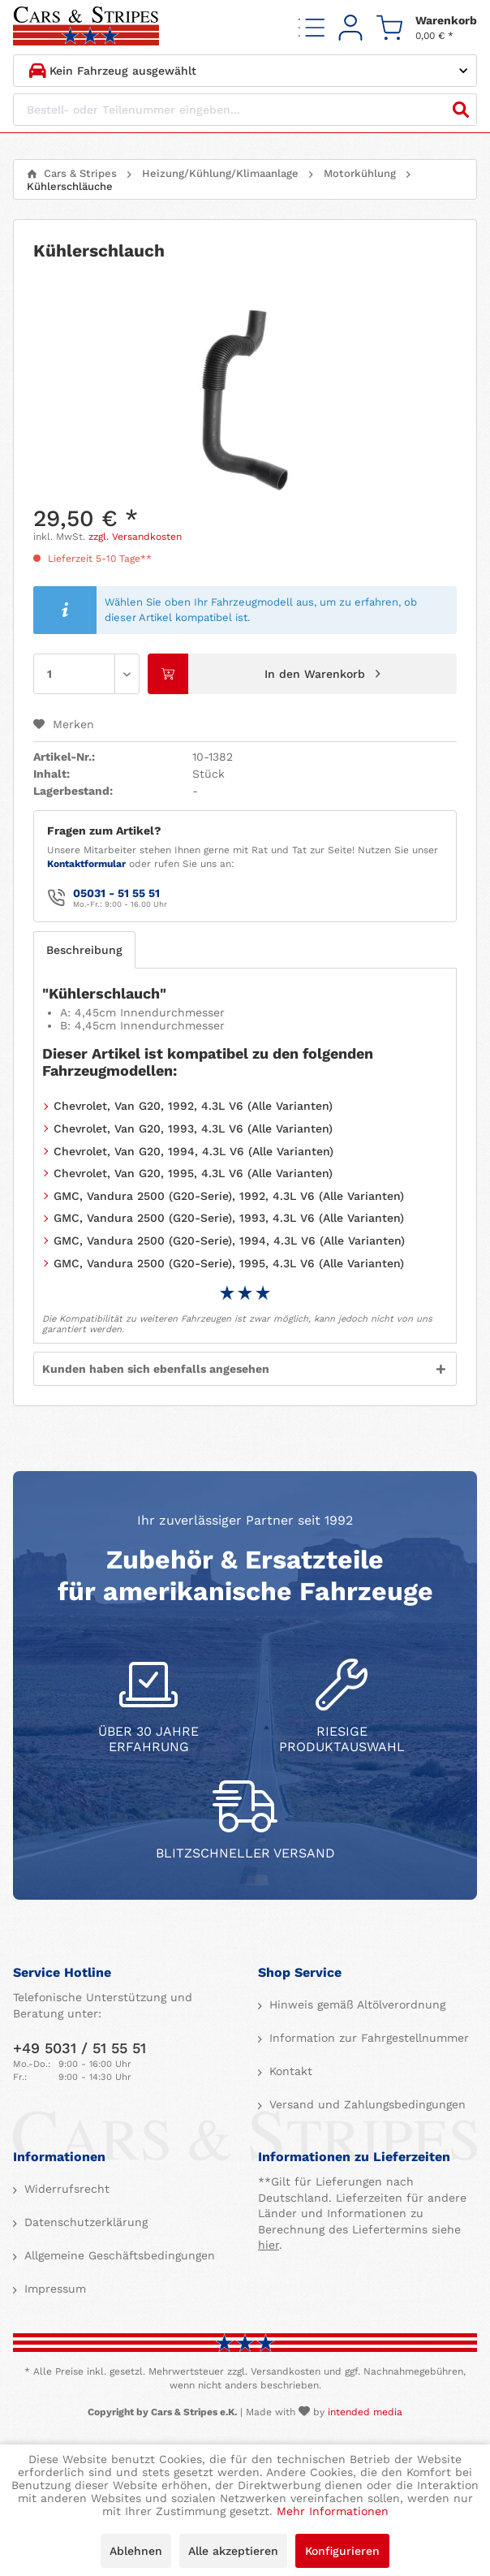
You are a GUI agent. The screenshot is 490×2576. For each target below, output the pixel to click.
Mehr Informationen (333, 2511)
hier (268, 2244)
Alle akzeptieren (233, 2550)
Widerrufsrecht (65, 2188)
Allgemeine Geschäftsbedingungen (117, 2255)
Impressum (53, 2288)
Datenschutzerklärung (84, 2222)
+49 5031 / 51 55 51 (79, 2047)
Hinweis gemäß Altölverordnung (355, 2004)
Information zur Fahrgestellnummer (367, 2037)
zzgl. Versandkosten (135, 536)
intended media (365, 2412)
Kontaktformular (86, 863)
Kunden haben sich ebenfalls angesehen (155, 1368)
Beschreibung (84, 949)
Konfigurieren (342, 2550)
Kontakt (288, 2071)
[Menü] (312, 27)
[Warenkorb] (426, 27)
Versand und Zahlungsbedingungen (365, 2104)
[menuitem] (312, 27)
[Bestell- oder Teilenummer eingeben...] (245, 109)
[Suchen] (461, 109)
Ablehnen (136, 2550)
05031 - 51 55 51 (116, 893)
